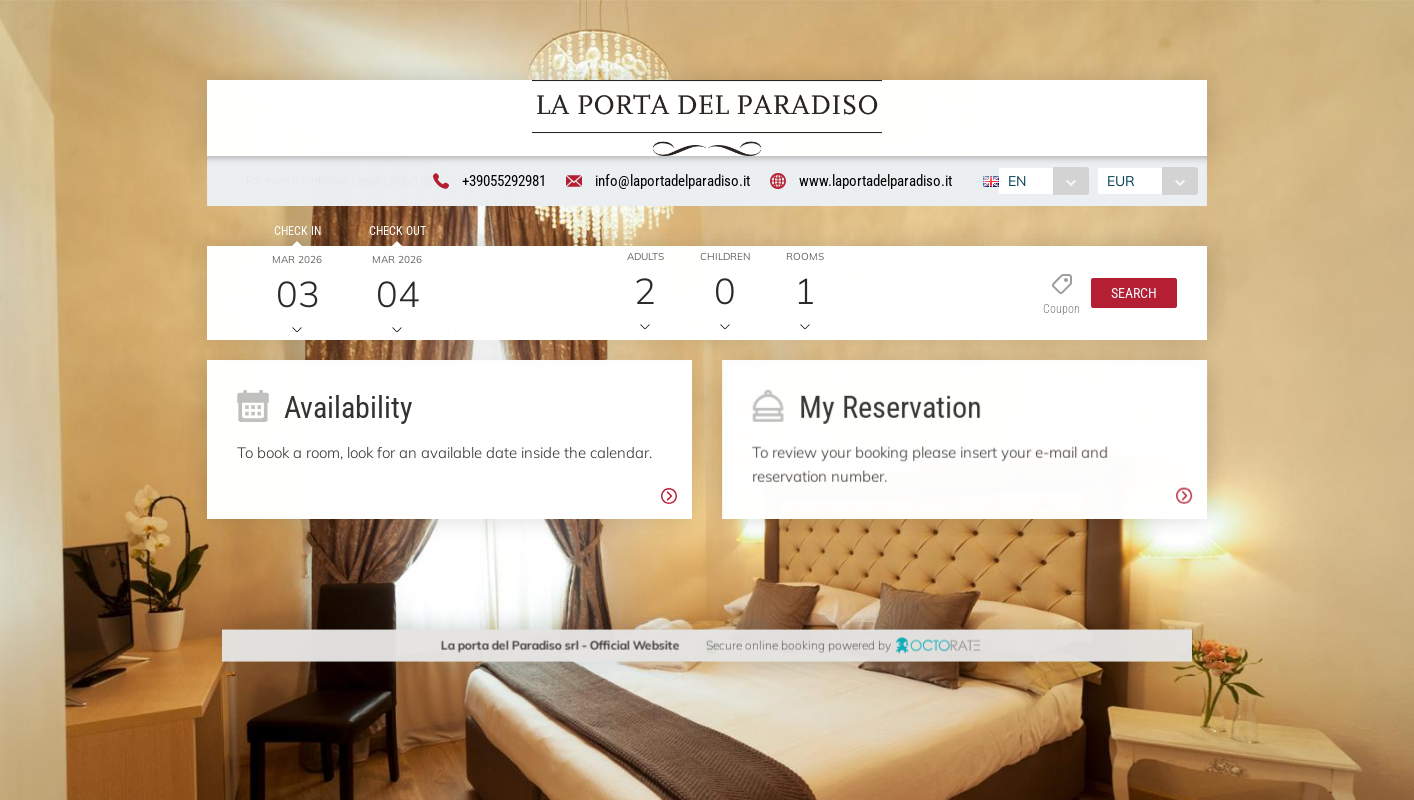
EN (1015, 182)
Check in (293, 235)
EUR (1124, 182)
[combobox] (1041, 182)
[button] (1129, 296)
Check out (393, 235)
